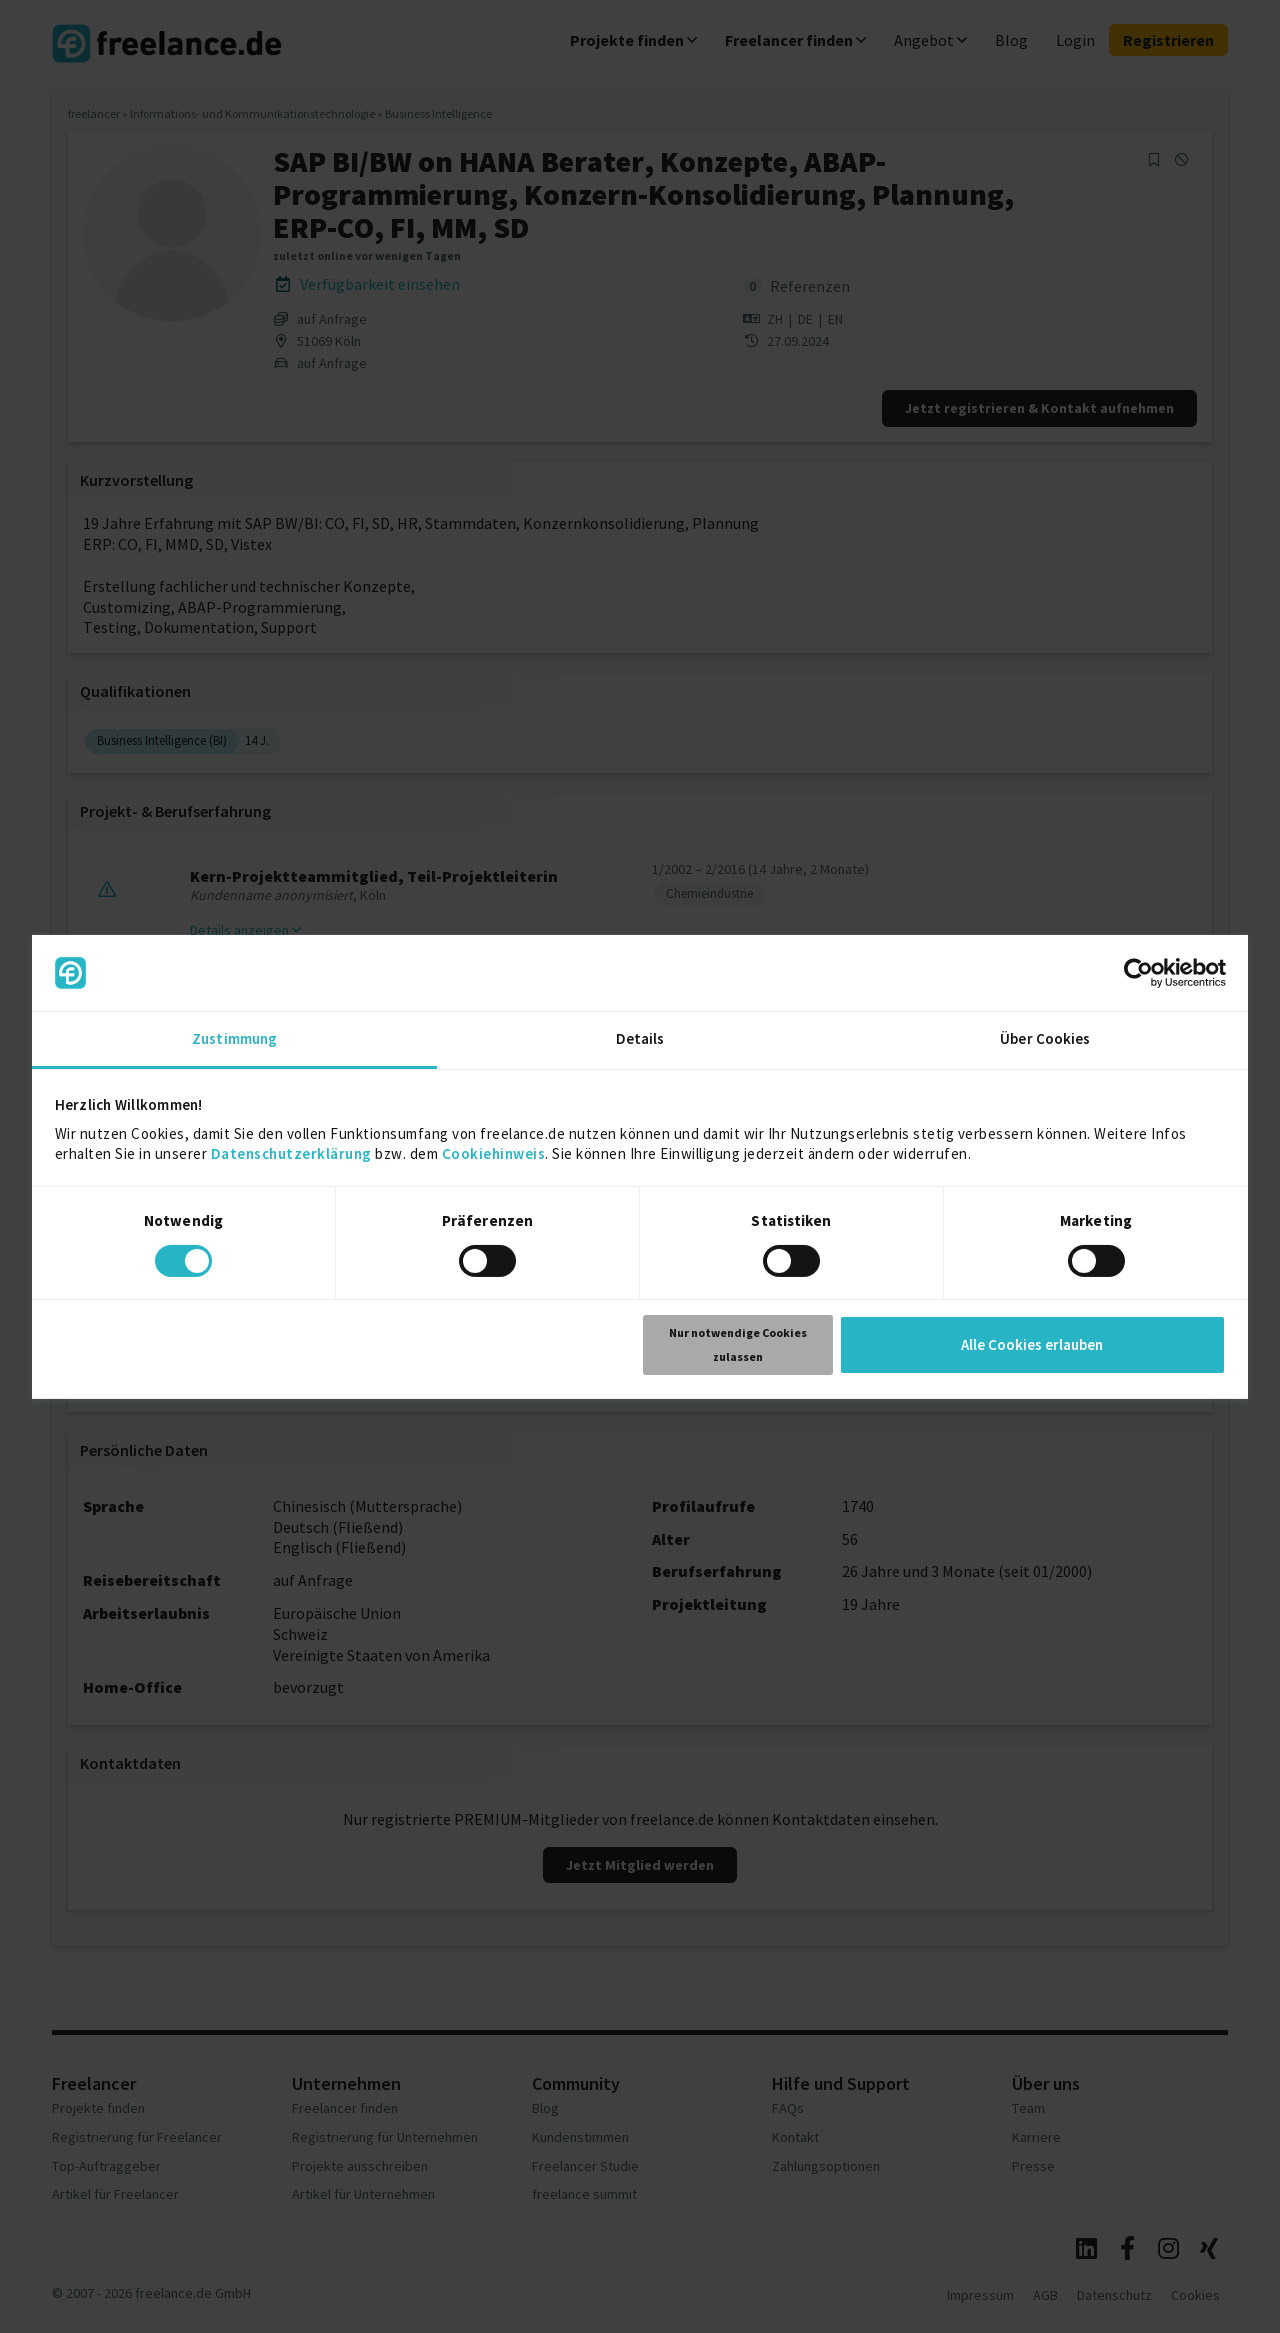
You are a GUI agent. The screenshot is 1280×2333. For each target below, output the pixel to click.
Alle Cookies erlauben (1032, 1344)
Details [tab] (640, 1038)
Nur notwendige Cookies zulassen (738, 1344)
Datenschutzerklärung (291, 1153)
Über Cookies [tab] (1045, 1038)
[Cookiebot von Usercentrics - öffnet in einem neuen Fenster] (1138, 973)
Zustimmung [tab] (234, 1038)
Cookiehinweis (494, 1153)
